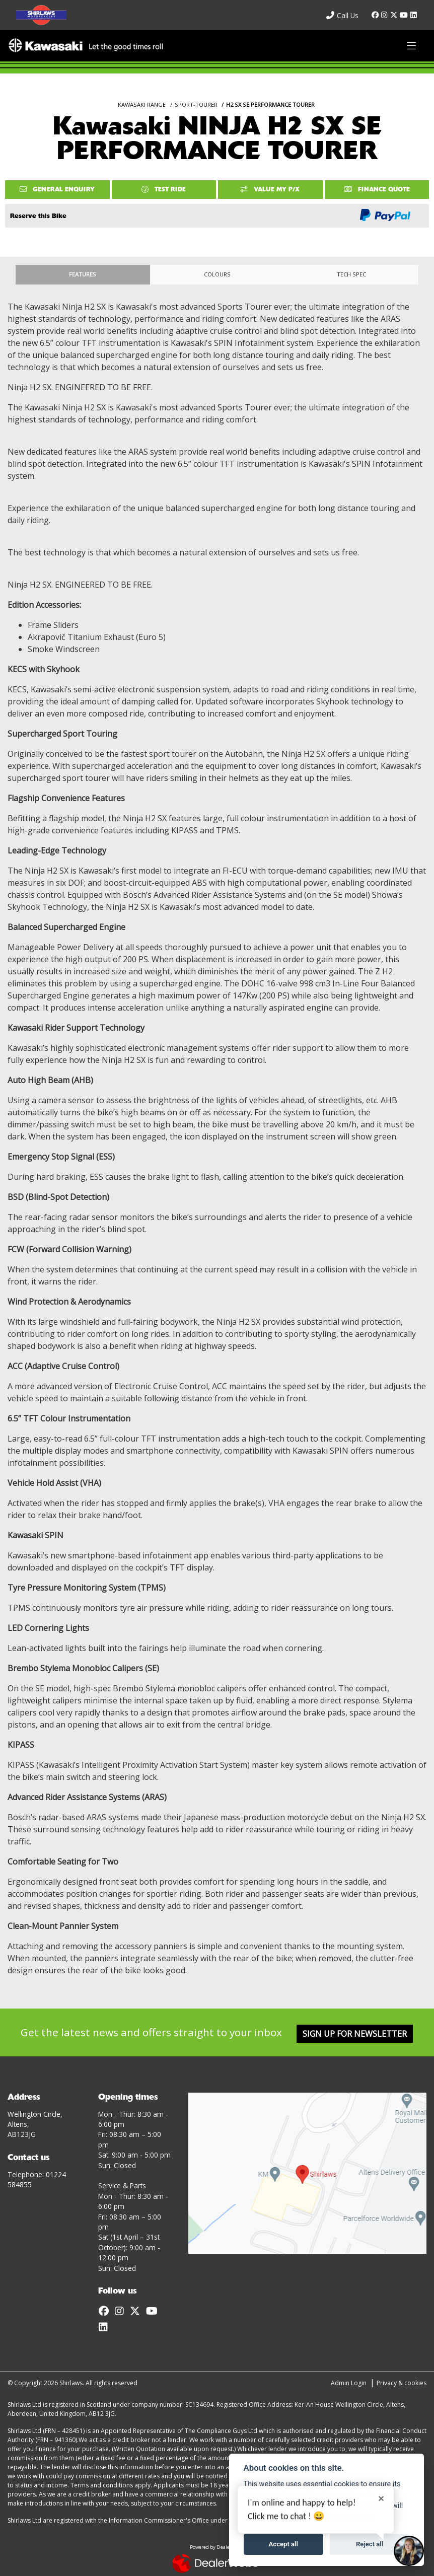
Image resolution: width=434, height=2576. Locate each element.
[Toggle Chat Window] (409, 2551)
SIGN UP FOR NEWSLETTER (355, 2033)
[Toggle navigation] (411, 46)
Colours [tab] (217, 274)
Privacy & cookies (401, 2383)
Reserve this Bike (38, 215)
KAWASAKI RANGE (142, 104)
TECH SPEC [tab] (351, 274)
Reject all (369, 2544)
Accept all (283, 2544)
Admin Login (349, 2383)
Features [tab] (82, 274)
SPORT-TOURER (196, 104)
